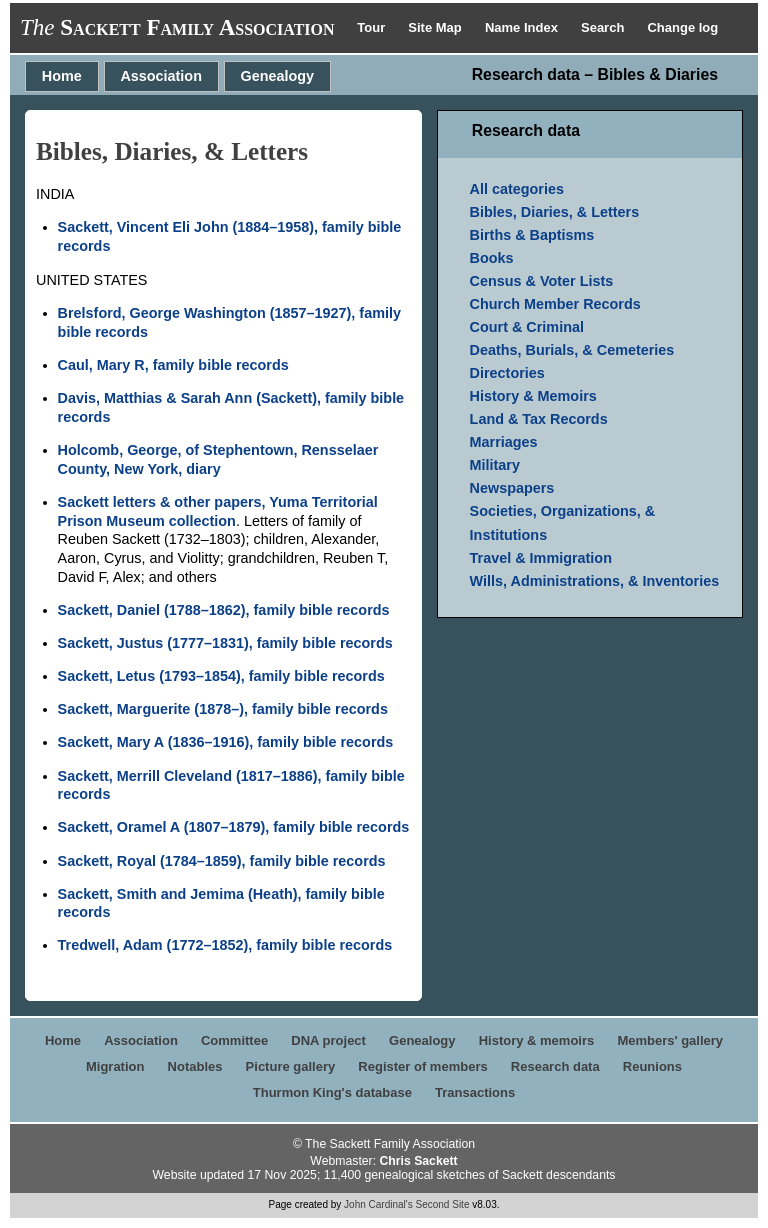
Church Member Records (555, 304)
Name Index (523, 27)
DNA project (328, 1040)
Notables (195, 1066)
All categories (517, 189)
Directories (507, 373)
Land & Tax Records (539, 419)
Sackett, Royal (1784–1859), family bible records (222, 861)
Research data (555, 1066)
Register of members (422, 1066)
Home (62, 76)
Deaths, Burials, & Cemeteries (572, 350)
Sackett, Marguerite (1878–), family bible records (223, 709)
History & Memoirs (533, 396)
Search (604, 27)
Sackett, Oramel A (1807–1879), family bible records (234, 827)
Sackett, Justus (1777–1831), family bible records (225, 643)
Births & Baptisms (532, 235)
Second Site (443, 1204)
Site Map (436, 27)
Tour (373, 27)
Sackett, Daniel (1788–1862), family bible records (224, 610)
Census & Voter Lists (542, 281)
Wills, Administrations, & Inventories (595, 581)
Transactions (475, 1092)
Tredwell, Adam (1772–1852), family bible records (225, 945)
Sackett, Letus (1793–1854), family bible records (221, 676)
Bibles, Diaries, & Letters (555, 212)
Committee (234, 1040)
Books (492, 258)
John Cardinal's (378, 1204)
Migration (115, 1066)
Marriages (504, 442)
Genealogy (278, 76)
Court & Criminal (527, 327)
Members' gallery (670, 1040)
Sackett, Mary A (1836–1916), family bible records (226, 742)
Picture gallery (291, 1066)
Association (161, 76)
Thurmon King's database (332, 1092)
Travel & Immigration (541, 558)
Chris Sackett (418, 1161)
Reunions (652, 1066)
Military (495, 465)
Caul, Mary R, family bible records (173, 365)
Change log (682, 27)
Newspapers (512, 488)
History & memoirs (537, 1040)
